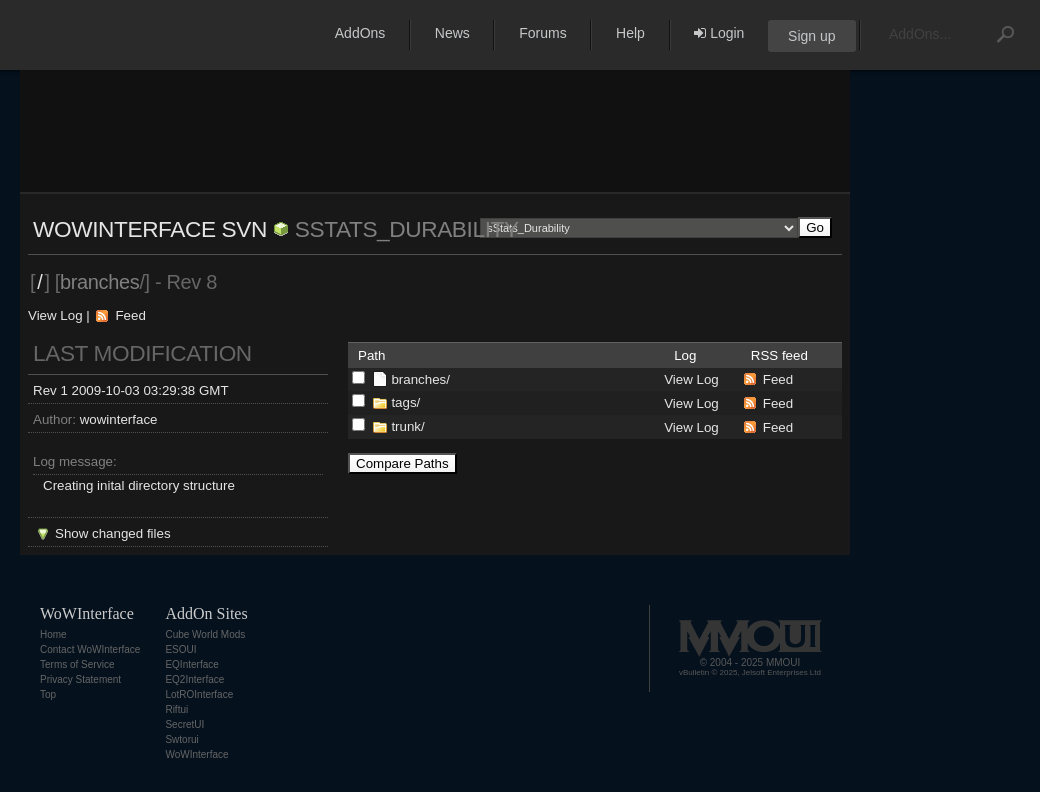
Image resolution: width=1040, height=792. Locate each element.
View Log (55, 315)
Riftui (176, 709)
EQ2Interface (194, 679)
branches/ (420, 379)
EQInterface (191, 664)
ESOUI (180, 649)
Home (53, 634)
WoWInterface (196, 754)
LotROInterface (199, 694)
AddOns (360, 33)
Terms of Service (77, 664)
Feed (130, 315)
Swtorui (181, 739)
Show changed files (113, 533)
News (452, 33)
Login (719, 33)
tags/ (405, 402)
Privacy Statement (80, 679)
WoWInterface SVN (150, 229)
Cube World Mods (205, 634)
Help (630, 33)
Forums (542, 33)
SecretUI (184, 724)
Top (48, 694)
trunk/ (407, 426)
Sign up (811, 36)
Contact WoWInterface (90, 649)
